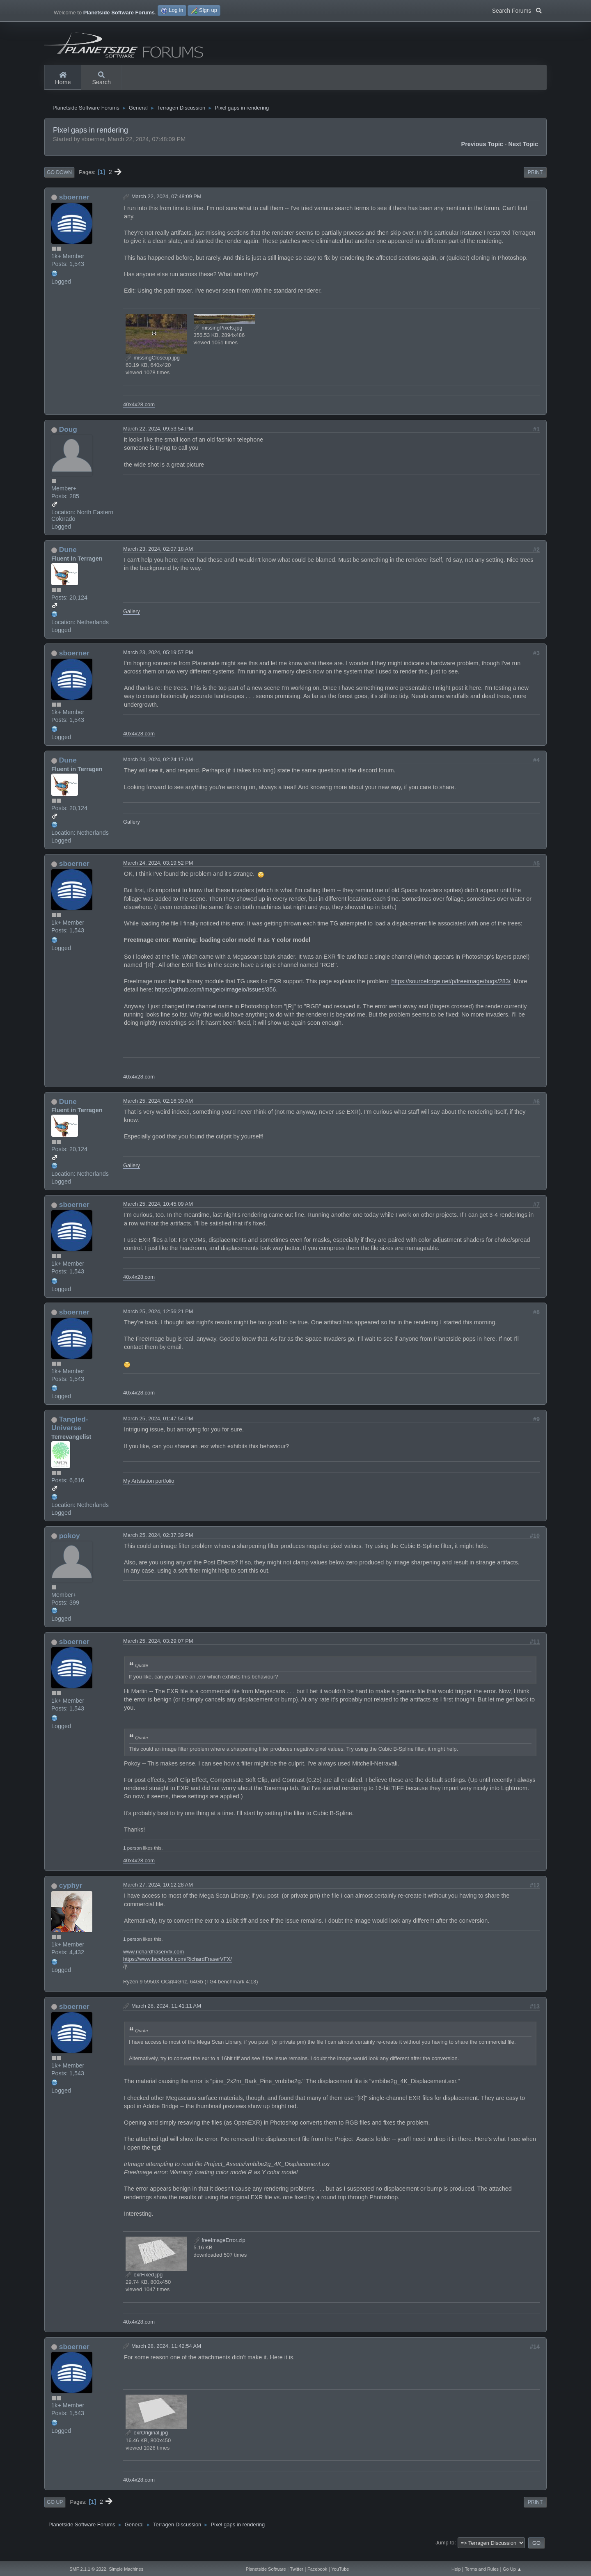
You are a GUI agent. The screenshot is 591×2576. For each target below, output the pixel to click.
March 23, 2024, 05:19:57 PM (158, 662)
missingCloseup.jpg (153, 367)
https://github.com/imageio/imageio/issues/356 (215, 999)
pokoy (69, 1545)
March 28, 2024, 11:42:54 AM (166, 2355)
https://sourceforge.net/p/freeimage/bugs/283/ (450, 991)
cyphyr (70, 1895)
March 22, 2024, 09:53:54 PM (158, 438)
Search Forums (517, 9)
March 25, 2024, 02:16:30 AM (158, 1110)
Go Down (59, 182)
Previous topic (482, 154)
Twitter (296, 2569)
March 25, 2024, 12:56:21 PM (158, 1321)
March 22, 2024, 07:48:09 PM (166, 206)
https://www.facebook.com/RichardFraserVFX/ (177, 1969)
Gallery (131, 621)
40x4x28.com (139, 414)
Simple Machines (126, 2569)
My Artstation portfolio (148, 1491)
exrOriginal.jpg (147, 2442)
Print (535, 182)
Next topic (523, 154)
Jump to (444, 2552)
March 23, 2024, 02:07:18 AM (158, 559)
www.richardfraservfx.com (153, 1961)
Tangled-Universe (69, 1433)
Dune (68, 559)
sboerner (74, 207)
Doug (68, 439)
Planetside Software (266, 2569)
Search (101, 78)
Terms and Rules (482, 2569)
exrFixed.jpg (144, 2284)
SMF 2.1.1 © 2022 (87, 2569)
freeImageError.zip (219, 2250)
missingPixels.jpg (218, 337)
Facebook (317, 2569)
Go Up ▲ (512, 2569)
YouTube (340, 2569)
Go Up (55, 2512)
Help (456, 2569)
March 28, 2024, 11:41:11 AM (166, 2015)
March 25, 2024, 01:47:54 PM (158, 1428)
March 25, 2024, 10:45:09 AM (158, 1214)
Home (63, 78)
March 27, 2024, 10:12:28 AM (158, 1894)
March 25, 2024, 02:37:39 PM (158, 1545)
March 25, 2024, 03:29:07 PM (158, 1651)
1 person (132, 1857)
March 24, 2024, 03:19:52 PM (158, 873)
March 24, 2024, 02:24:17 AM (158, 769)
